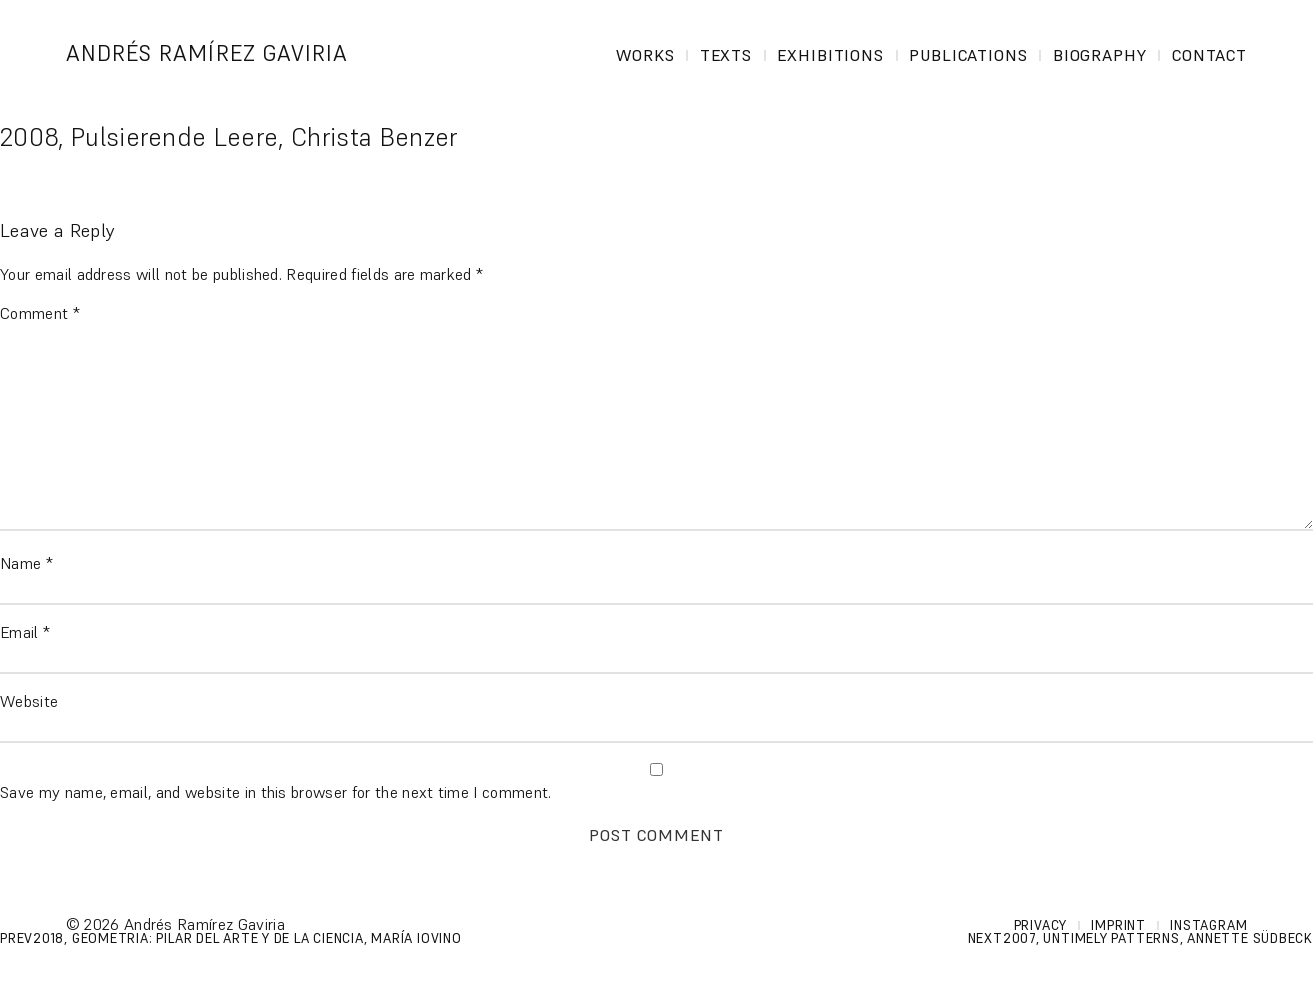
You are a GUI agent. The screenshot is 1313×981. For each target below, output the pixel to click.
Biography (1100, 55)
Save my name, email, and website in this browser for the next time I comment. (276, 792)
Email (25, 632)
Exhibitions (831, 55)
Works (645, 55)
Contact (1210, 55)
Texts (726, 55)
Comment (40, 313)
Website (29, 701)
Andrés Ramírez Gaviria (207, 53)
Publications (969, 55)
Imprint (1118, 925)
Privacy (1040, 925)
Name (26, 563)
